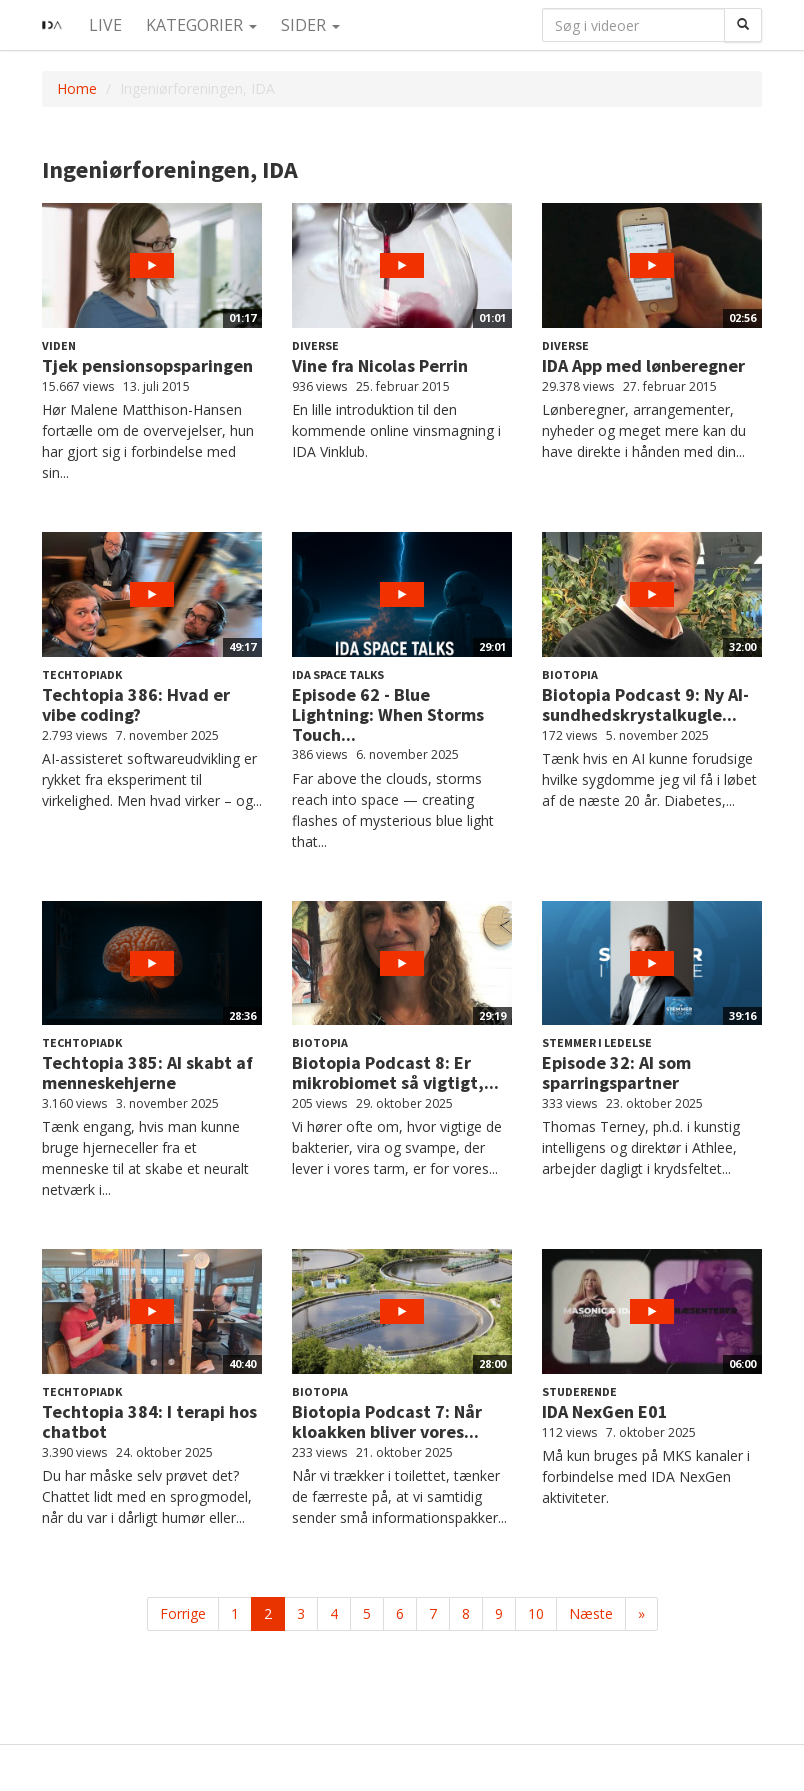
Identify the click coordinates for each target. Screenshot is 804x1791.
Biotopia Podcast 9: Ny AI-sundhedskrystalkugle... (645, 704)
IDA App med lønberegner (643, 365)
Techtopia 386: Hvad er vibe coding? (136, 704)
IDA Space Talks (338, 674)
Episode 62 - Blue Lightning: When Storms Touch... (388, 714)
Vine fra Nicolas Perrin (380, 365)
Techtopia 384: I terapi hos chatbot (149, 1421)
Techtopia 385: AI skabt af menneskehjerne (147, 1072)
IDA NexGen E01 (605, 1411)
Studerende (579, 1391)
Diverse (315, 345)
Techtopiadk (82, 674)
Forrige (183, 1613)
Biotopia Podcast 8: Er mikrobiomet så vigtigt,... (395, 1072)
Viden (59, 345)
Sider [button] (310, 25)
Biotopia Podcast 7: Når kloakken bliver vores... (387, 1421)
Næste (591, 1613)
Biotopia (570, 674)
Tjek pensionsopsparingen (147, 365)
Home (77, 88)
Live (105, 25)
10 (536, 1613)
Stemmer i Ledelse (597, 1042)
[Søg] (743, 25)
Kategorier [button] (201, 25)
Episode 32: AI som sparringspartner (616, 1072)
